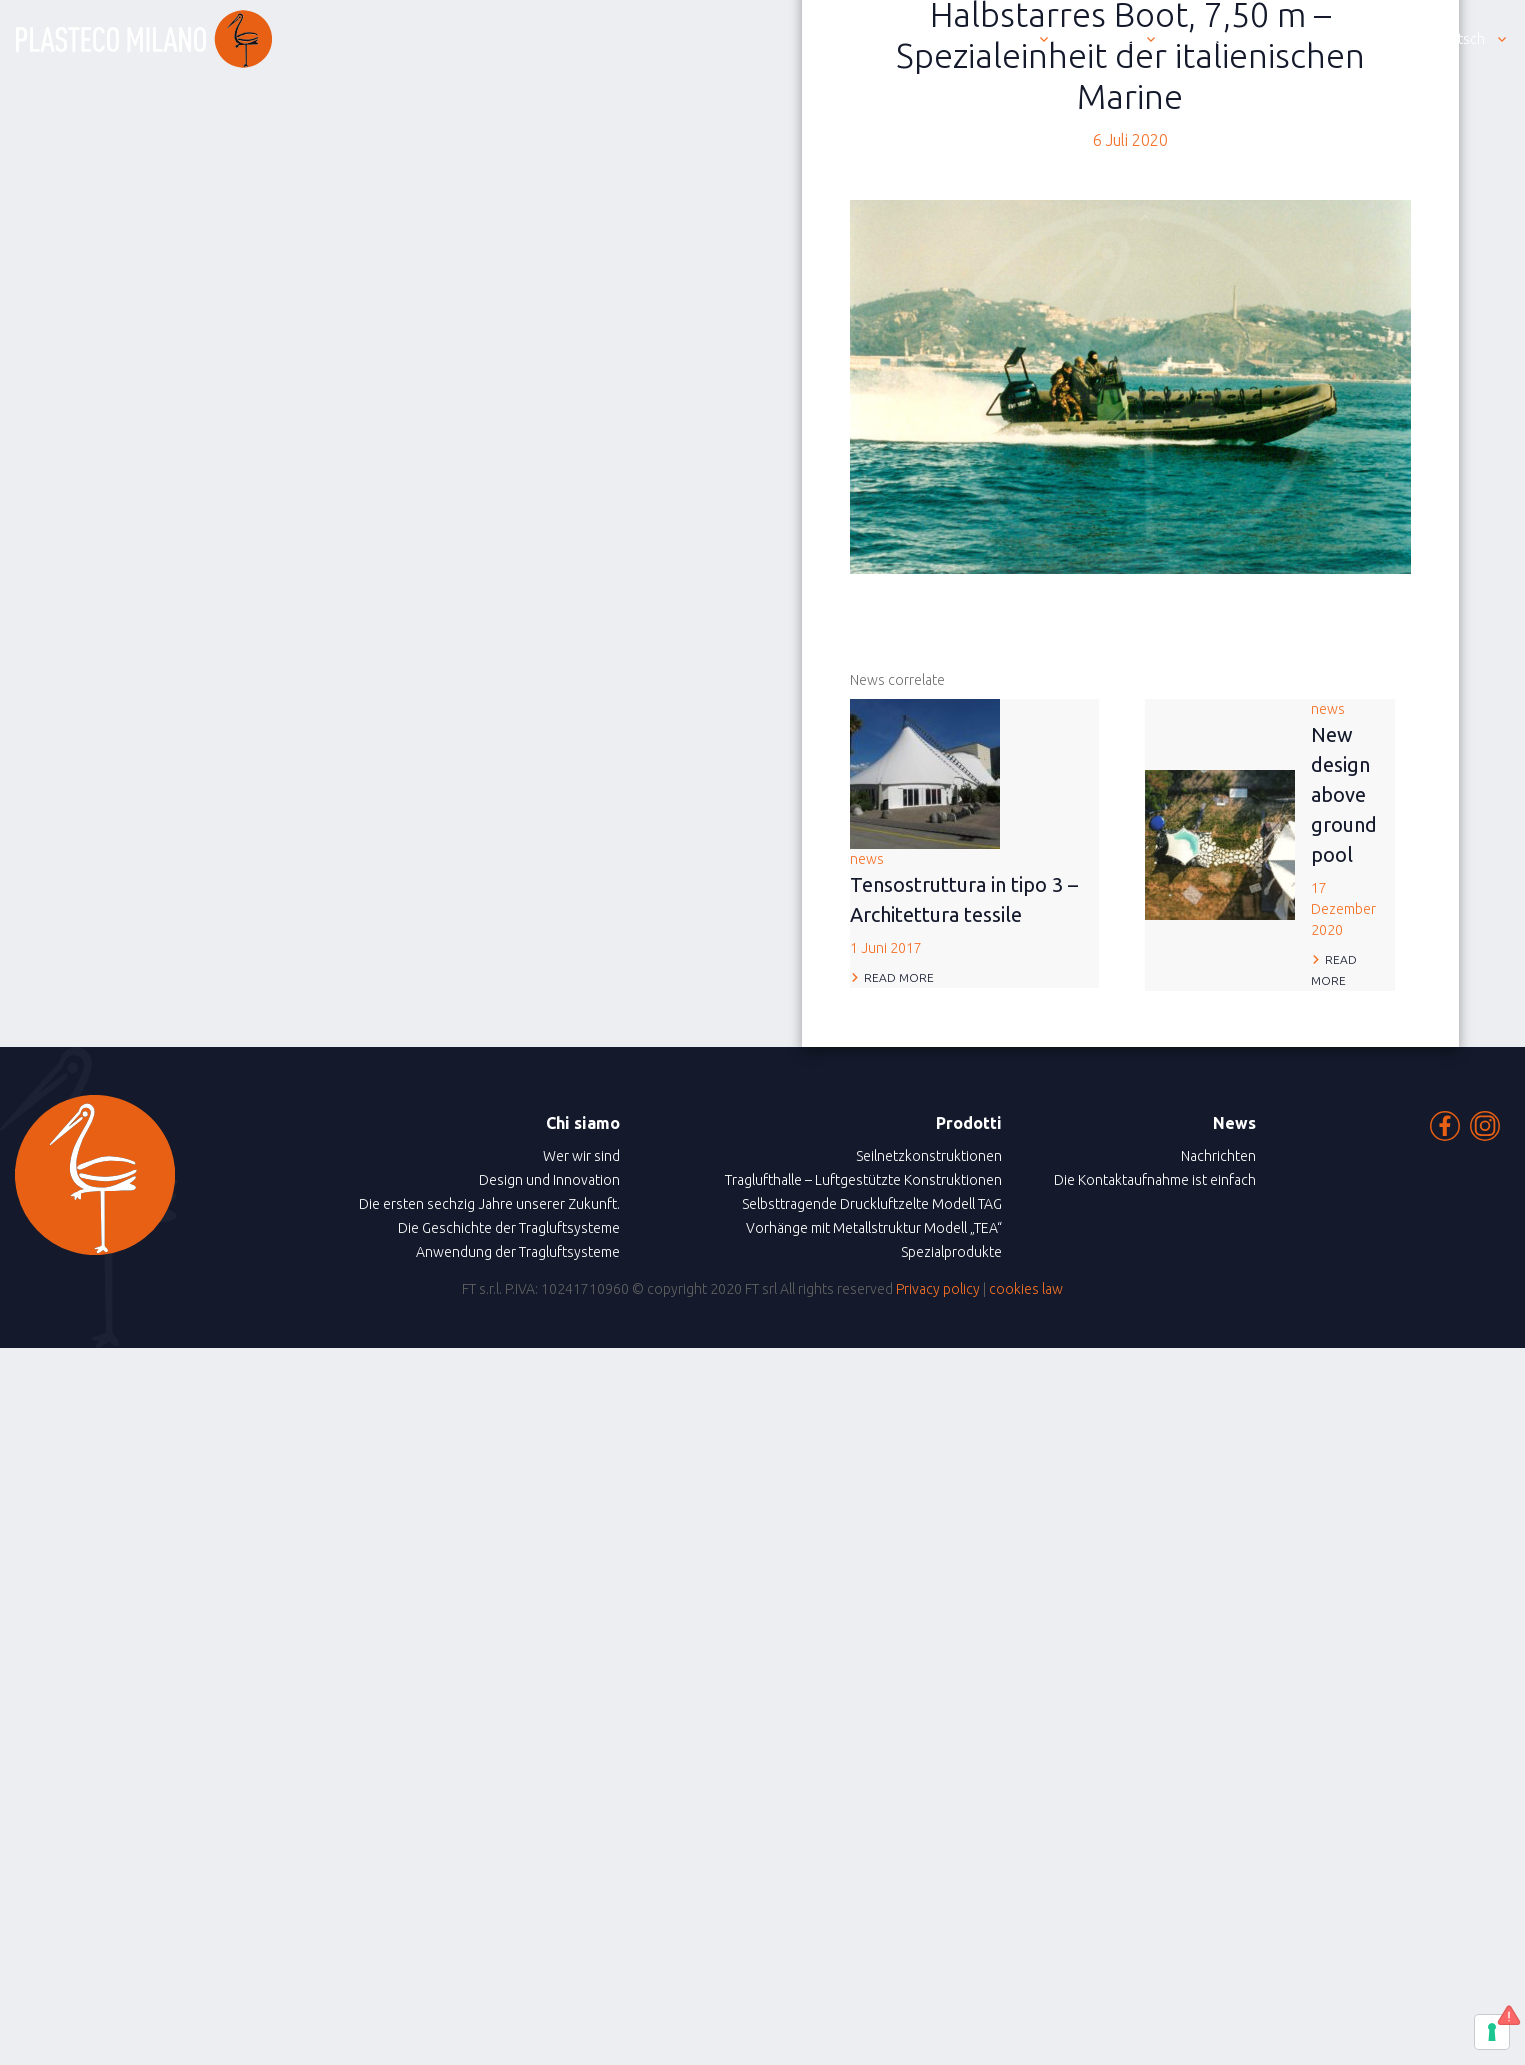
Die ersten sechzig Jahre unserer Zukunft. (489, 1204)
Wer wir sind (581, 1156)
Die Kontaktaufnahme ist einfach (1155, 1180)
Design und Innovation (549, 1180)
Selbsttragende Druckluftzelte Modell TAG (872, 1204)
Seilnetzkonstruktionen (929, 1156)
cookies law (1026, 1289)
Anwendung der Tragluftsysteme (518, 1252)
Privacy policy (938, 1289)
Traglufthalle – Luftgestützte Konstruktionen (863, 1180)
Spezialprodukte (951, 1252)
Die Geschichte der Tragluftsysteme (509, 1228)
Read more (899, 977)
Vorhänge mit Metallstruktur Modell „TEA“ (874, 1228)
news (975, 905)
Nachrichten (1218, 1156)
